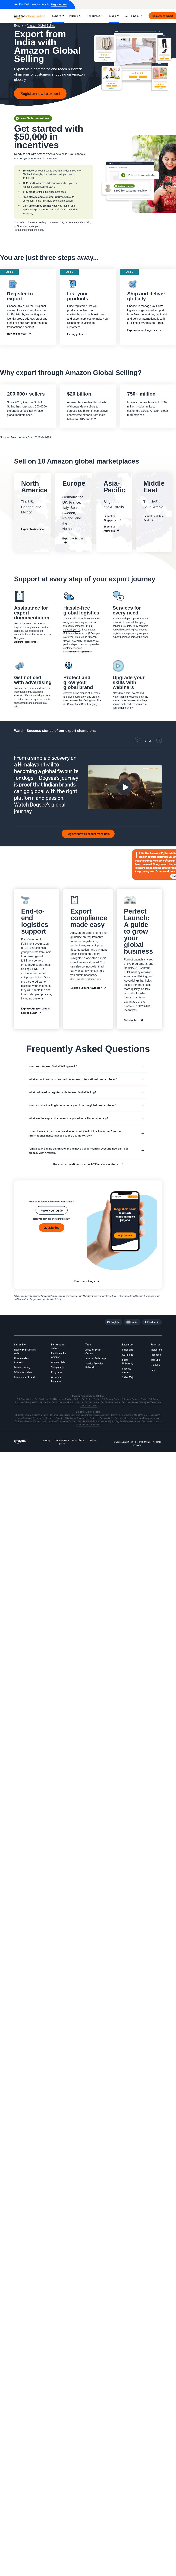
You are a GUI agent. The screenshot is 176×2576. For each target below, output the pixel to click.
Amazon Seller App (95, 1358)
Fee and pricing (22, 1367)
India (134, 1322)
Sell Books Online (25, 1399)
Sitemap (46, 1440)
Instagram (156, 1349)
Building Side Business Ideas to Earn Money (132, 1421)
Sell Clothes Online (91, 1399)
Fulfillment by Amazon (58, 1355)
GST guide (127, 1354)
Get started (131, 1020)
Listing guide (75, 334)
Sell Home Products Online (134, 1399)
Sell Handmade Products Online (65, 1399)
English (115, 1322)
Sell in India (132, 16)
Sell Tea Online (92, 1402)
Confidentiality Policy (62, 1442)
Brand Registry (89, 704)
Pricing (73, 16)
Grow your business (57, 1379)
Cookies (92, 1440)
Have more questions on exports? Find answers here (85, 1164)
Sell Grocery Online (111, 1399)
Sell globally (57, 1367)
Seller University (127, 1361)
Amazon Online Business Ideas (114, 1418)
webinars (125, 693)
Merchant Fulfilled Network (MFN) (77, 627)
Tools (88, 1344)
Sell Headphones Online (133, 1402)
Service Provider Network (94, 1365)
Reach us (155, 1344)
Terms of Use (78, 1440)
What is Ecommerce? (150, 1415)
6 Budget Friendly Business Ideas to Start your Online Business (44, 1415)
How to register (17, 333)
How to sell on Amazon (21, 1360)
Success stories (126, 1370)
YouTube (155, 1359)
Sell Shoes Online (88, 1405)
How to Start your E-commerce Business (35, 1418)
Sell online (20, 1344)
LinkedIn (155, 1364)
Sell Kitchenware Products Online (67, 1402)
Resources (93, 16)
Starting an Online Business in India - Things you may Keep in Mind (107, 1415)
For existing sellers (57, 1346)
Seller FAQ (127, 1377)
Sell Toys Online (154, 1402)
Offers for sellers (23, 1372)
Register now (59, 4)
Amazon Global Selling (41, 25)
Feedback (152, 1322)
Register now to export (40, 93)
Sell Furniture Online (110, 1402)
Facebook (156, 1354)
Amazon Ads (58, 1362)
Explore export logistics (142, 330)
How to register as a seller (25, 1351)
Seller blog (127, 1349)
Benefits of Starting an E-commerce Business (77, 1418)
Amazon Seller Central (93, 1351)
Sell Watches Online (40, 1402)
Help (153, 1369)
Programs (56, 1372)
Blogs (112, 16)
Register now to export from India (88, 834)
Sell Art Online (41, 1399)
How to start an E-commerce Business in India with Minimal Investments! (76, 1421)
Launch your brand (24, 1377)
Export (56, 16)
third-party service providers (129, 624)
